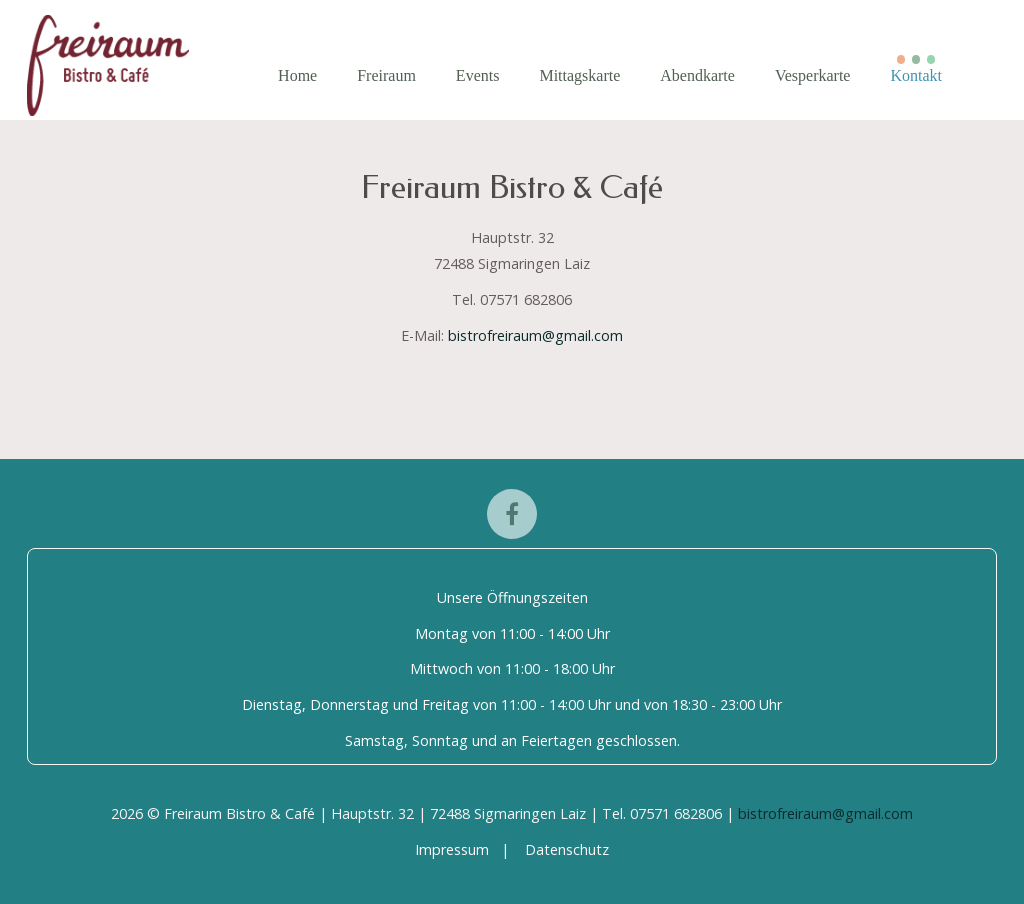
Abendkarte (697, 75)
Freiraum (386, 75)
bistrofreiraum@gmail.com (535, 335)
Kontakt (916, 75)
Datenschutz (567, 849)
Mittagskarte (579, 75)
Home (297, 75)
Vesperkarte (813, 75)
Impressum (452, 849)
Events (478, 75)
